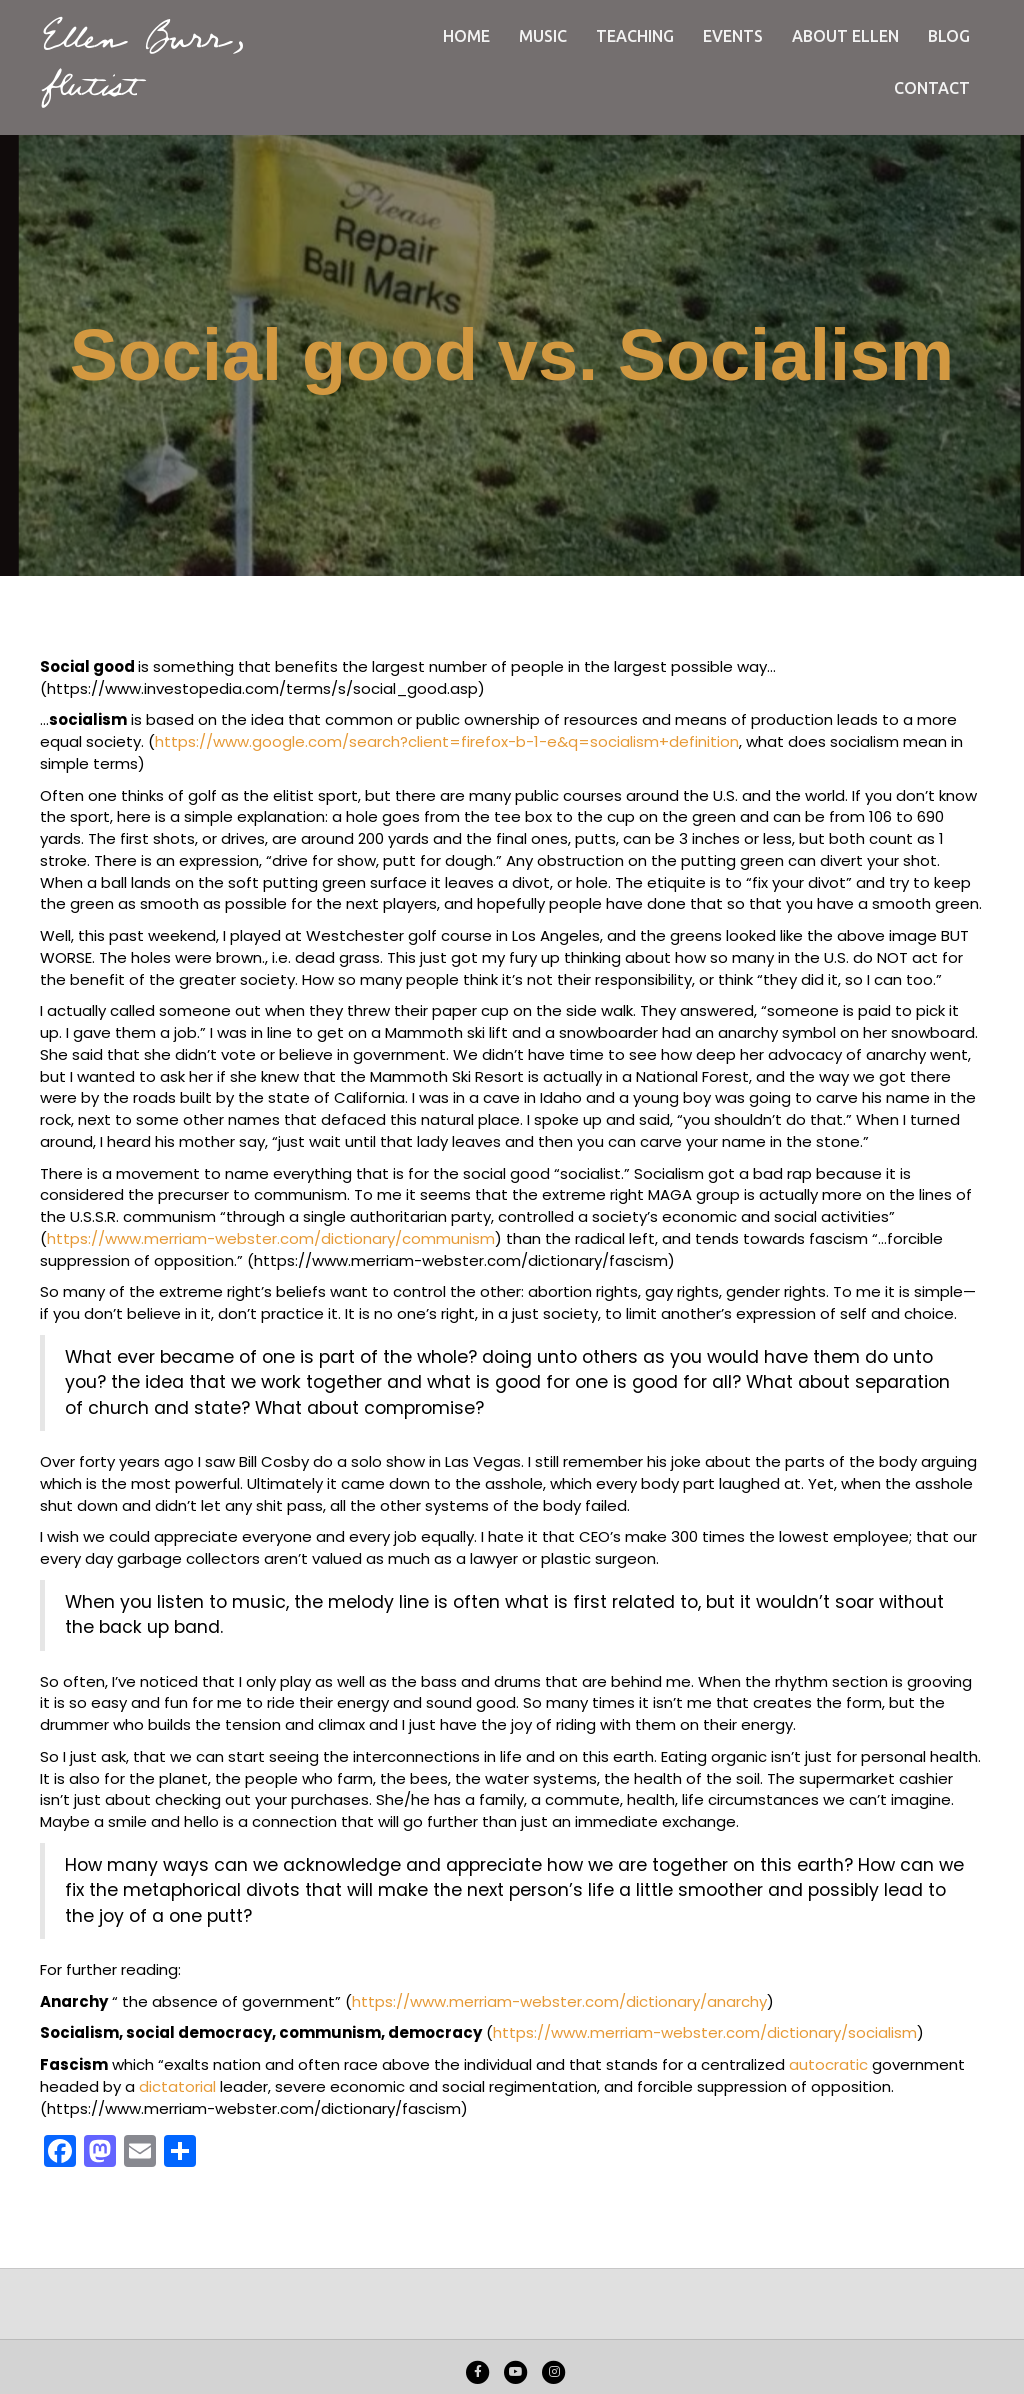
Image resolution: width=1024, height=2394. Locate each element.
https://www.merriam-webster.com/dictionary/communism (271, 1238)
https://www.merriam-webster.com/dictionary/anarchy (559, 2001)
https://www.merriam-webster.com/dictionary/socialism (705, 2032)
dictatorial (177, 2086)
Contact (932, 88)
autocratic (828, 2064)
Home (466, 36)
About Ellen (845, 36)
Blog (949, 36)
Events (733, 36)
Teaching (635, 36)
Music (543, 36)
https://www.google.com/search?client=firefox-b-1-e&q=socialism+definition (447, 741)
